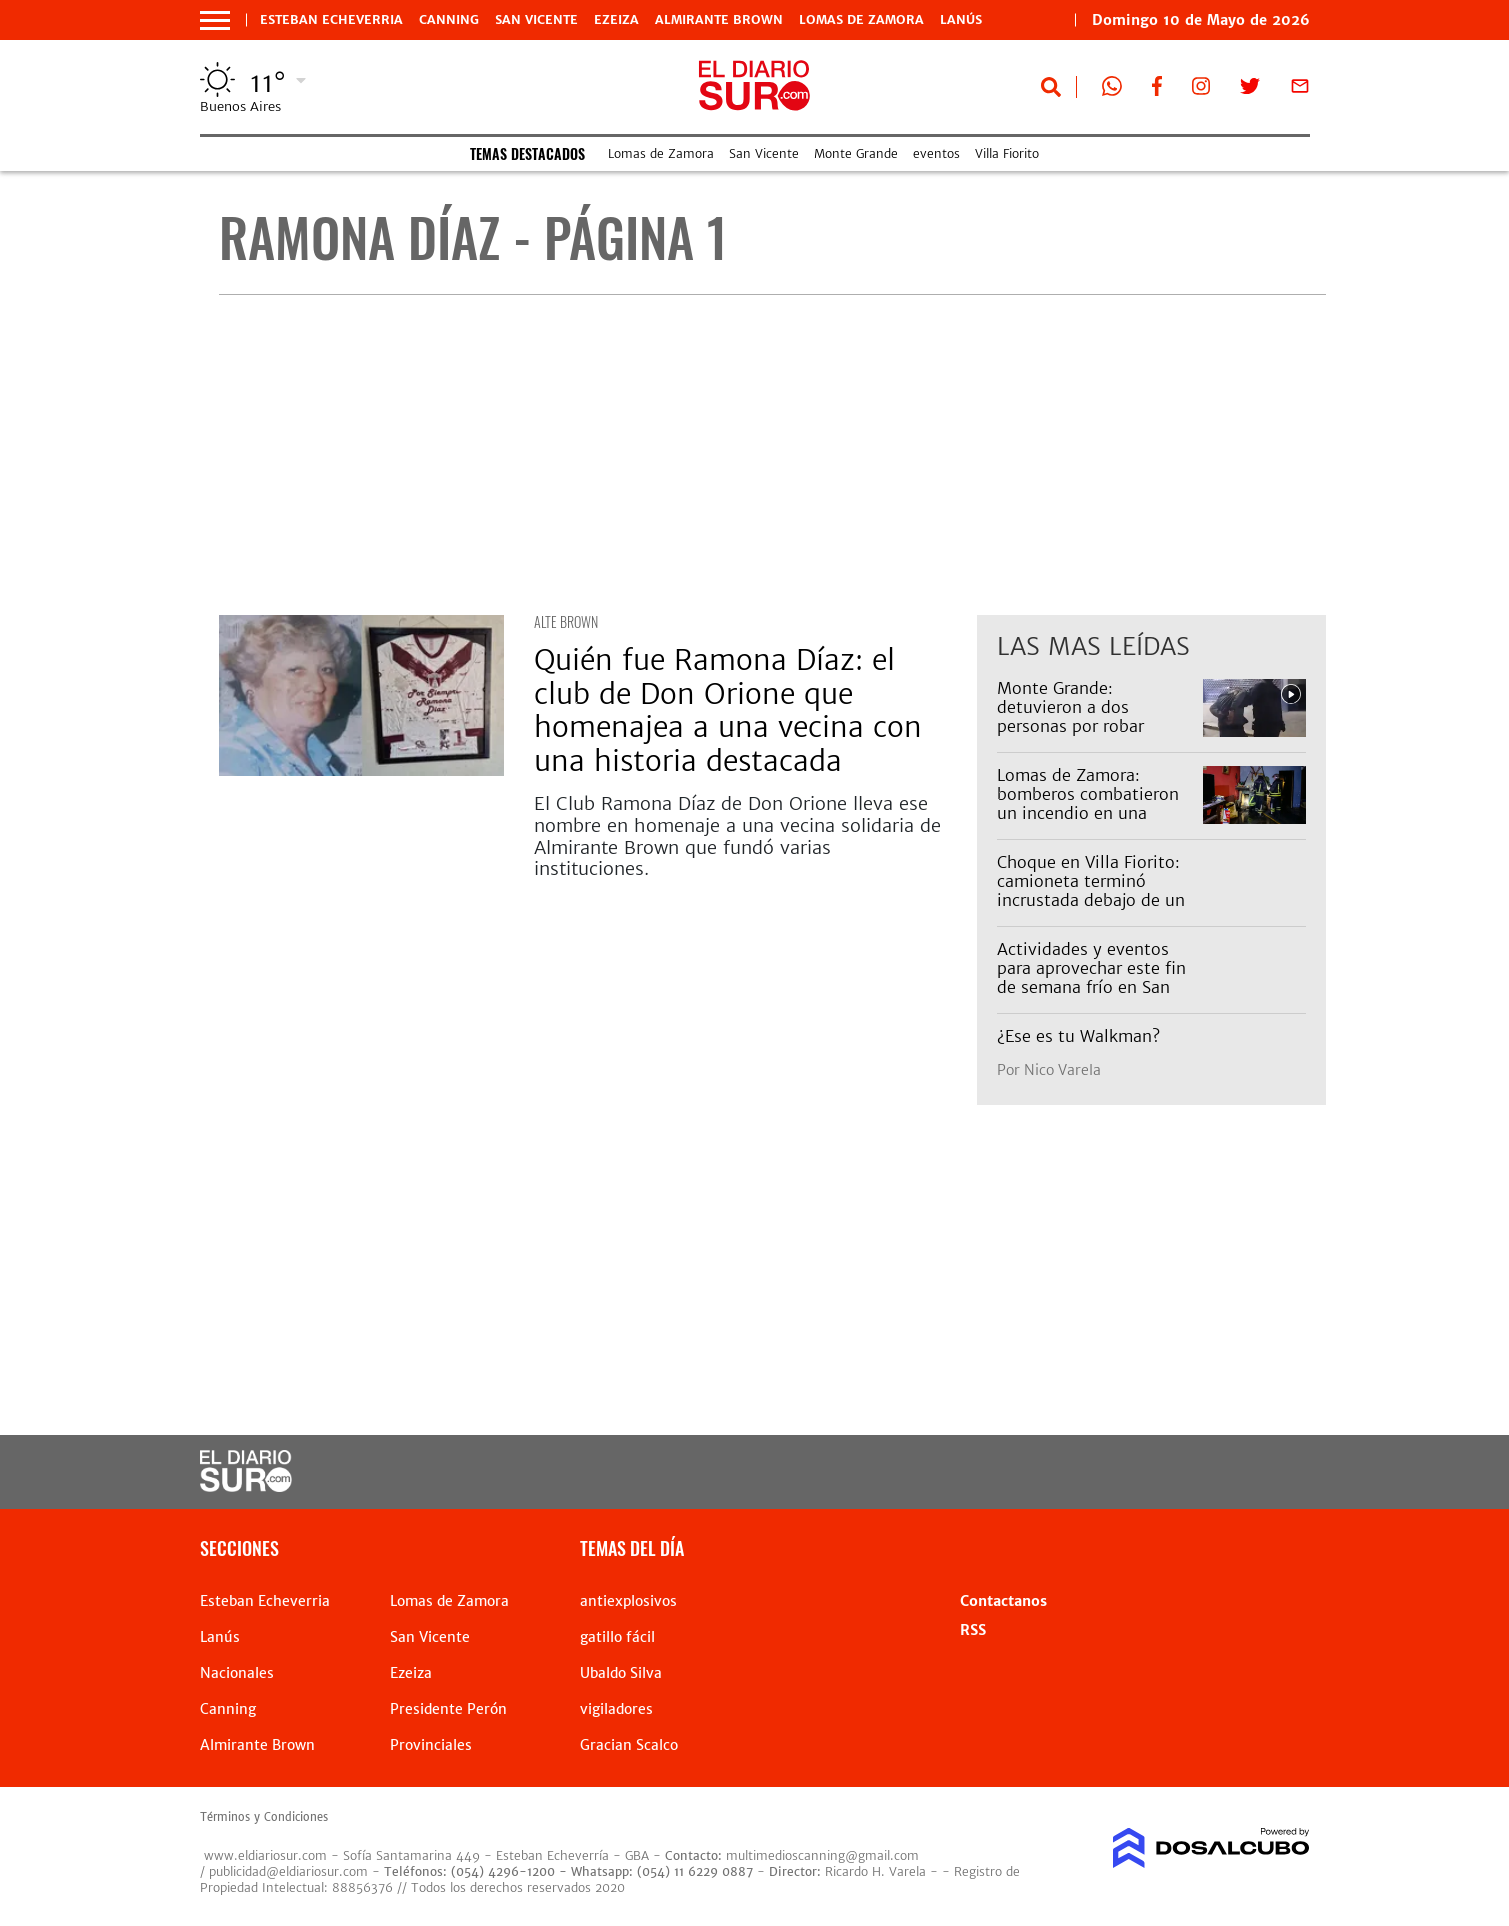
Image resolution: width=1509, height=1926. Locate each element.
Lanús (961, 20)
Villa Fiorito (1007, 153)
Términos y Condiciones (264, 1817)
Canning (449, 20)
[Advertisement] (772, 455)
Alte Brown (566, 621)
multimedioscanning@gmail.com (822, 1855)
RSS (973, 1630)
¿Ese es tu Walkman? (1078, 1036)
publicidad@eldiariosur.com (288, 1871)
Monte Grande (856, 153)
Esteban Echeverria (331, 20)
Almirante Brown (719, 20)
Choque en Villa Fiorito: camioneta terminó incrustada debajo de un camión (1091, 891)
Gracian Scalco (629, 1745)
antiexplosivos (628, 1601)
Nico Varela (1062, 1070)
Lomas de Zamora (861, 20)
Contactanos (1003, 1601)
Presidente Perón (448, 1709)
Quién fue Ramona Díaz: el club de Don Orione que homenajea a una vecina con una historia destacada (728, 710)
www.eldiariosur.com (265, 1855)
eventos (936, 153)
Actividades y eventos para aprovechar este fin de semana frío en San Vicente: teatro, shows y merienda (1091, 987)
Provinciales (431, 1745)
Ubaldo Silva (621, 1673)
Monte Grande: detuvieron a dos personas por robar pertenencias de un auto (1092, 717)
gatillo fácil (617, 1637)
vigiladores (616, 1709)
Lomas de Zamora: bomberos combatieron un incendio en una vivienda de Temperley (1088, 804)
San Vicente (536, 20)
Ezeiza (616, 20)
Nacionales (237, 1673)
